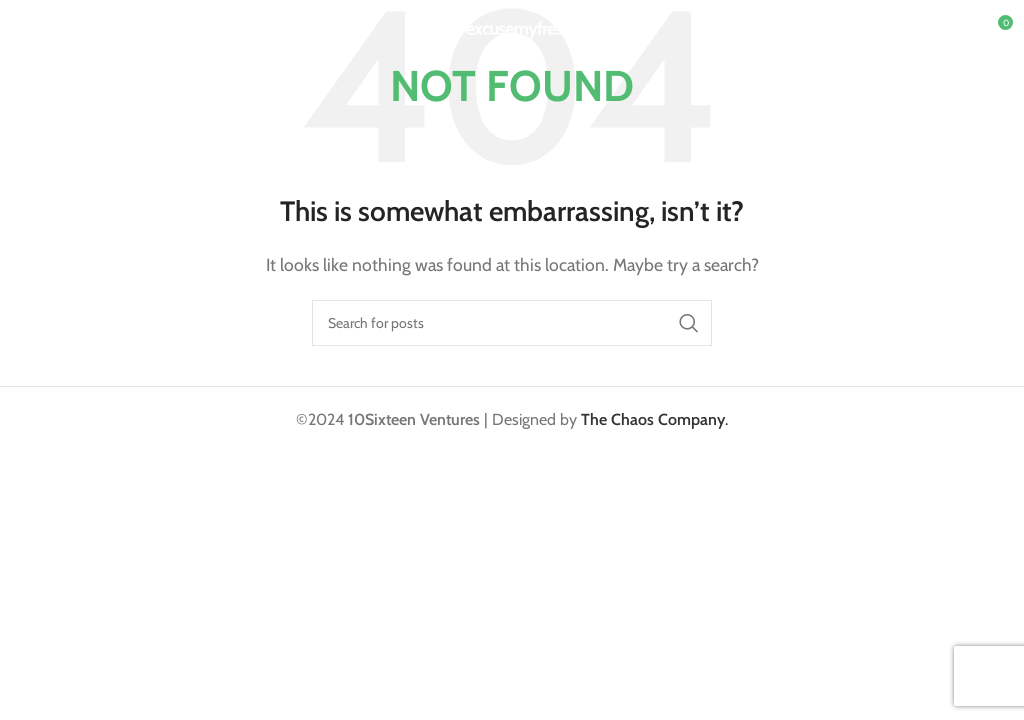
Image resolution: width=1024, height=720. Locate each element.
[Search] (512, 323)
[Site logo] (512, 28)
